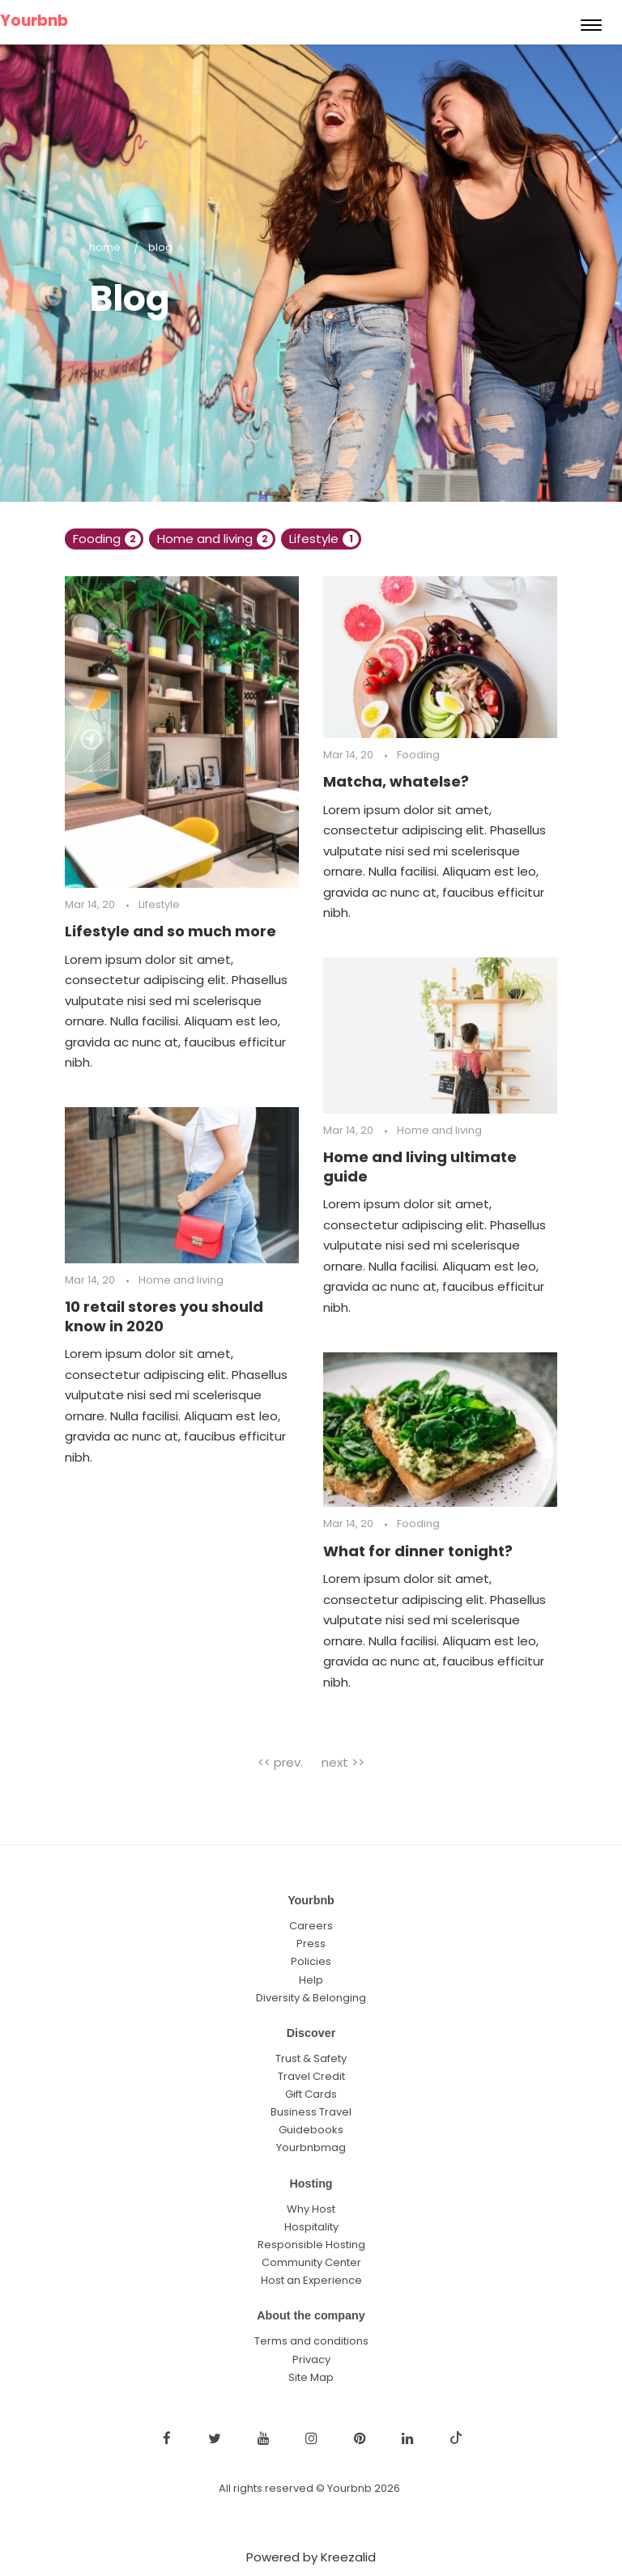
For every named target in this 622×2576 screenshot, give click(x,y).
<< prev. (280, 1762)
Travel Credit (311, 2076)
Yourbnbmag (311, 2147)
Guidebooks (311, 2129)
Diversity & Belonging (311, 1997)
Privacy (311, 2359)
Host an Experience (311, 2280)
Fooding (107, 538)
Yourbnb (34, 21)
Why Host (311, 2209)
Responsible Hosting (311, 2244)
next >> (343, 1762)
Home (105, 247)
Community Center (311, 2262)
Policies (311, 1961)
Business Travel (311, 2112)
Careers (311, 1925)
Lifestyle (324, 538)
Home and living (215, 538)
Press (311, 1943)
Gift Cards (311, 2094)
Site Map (311, 2377)
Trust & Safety (311, 2058)
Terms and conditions (311, 2341)
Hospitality (311, 2226)
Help (311, 1980)
